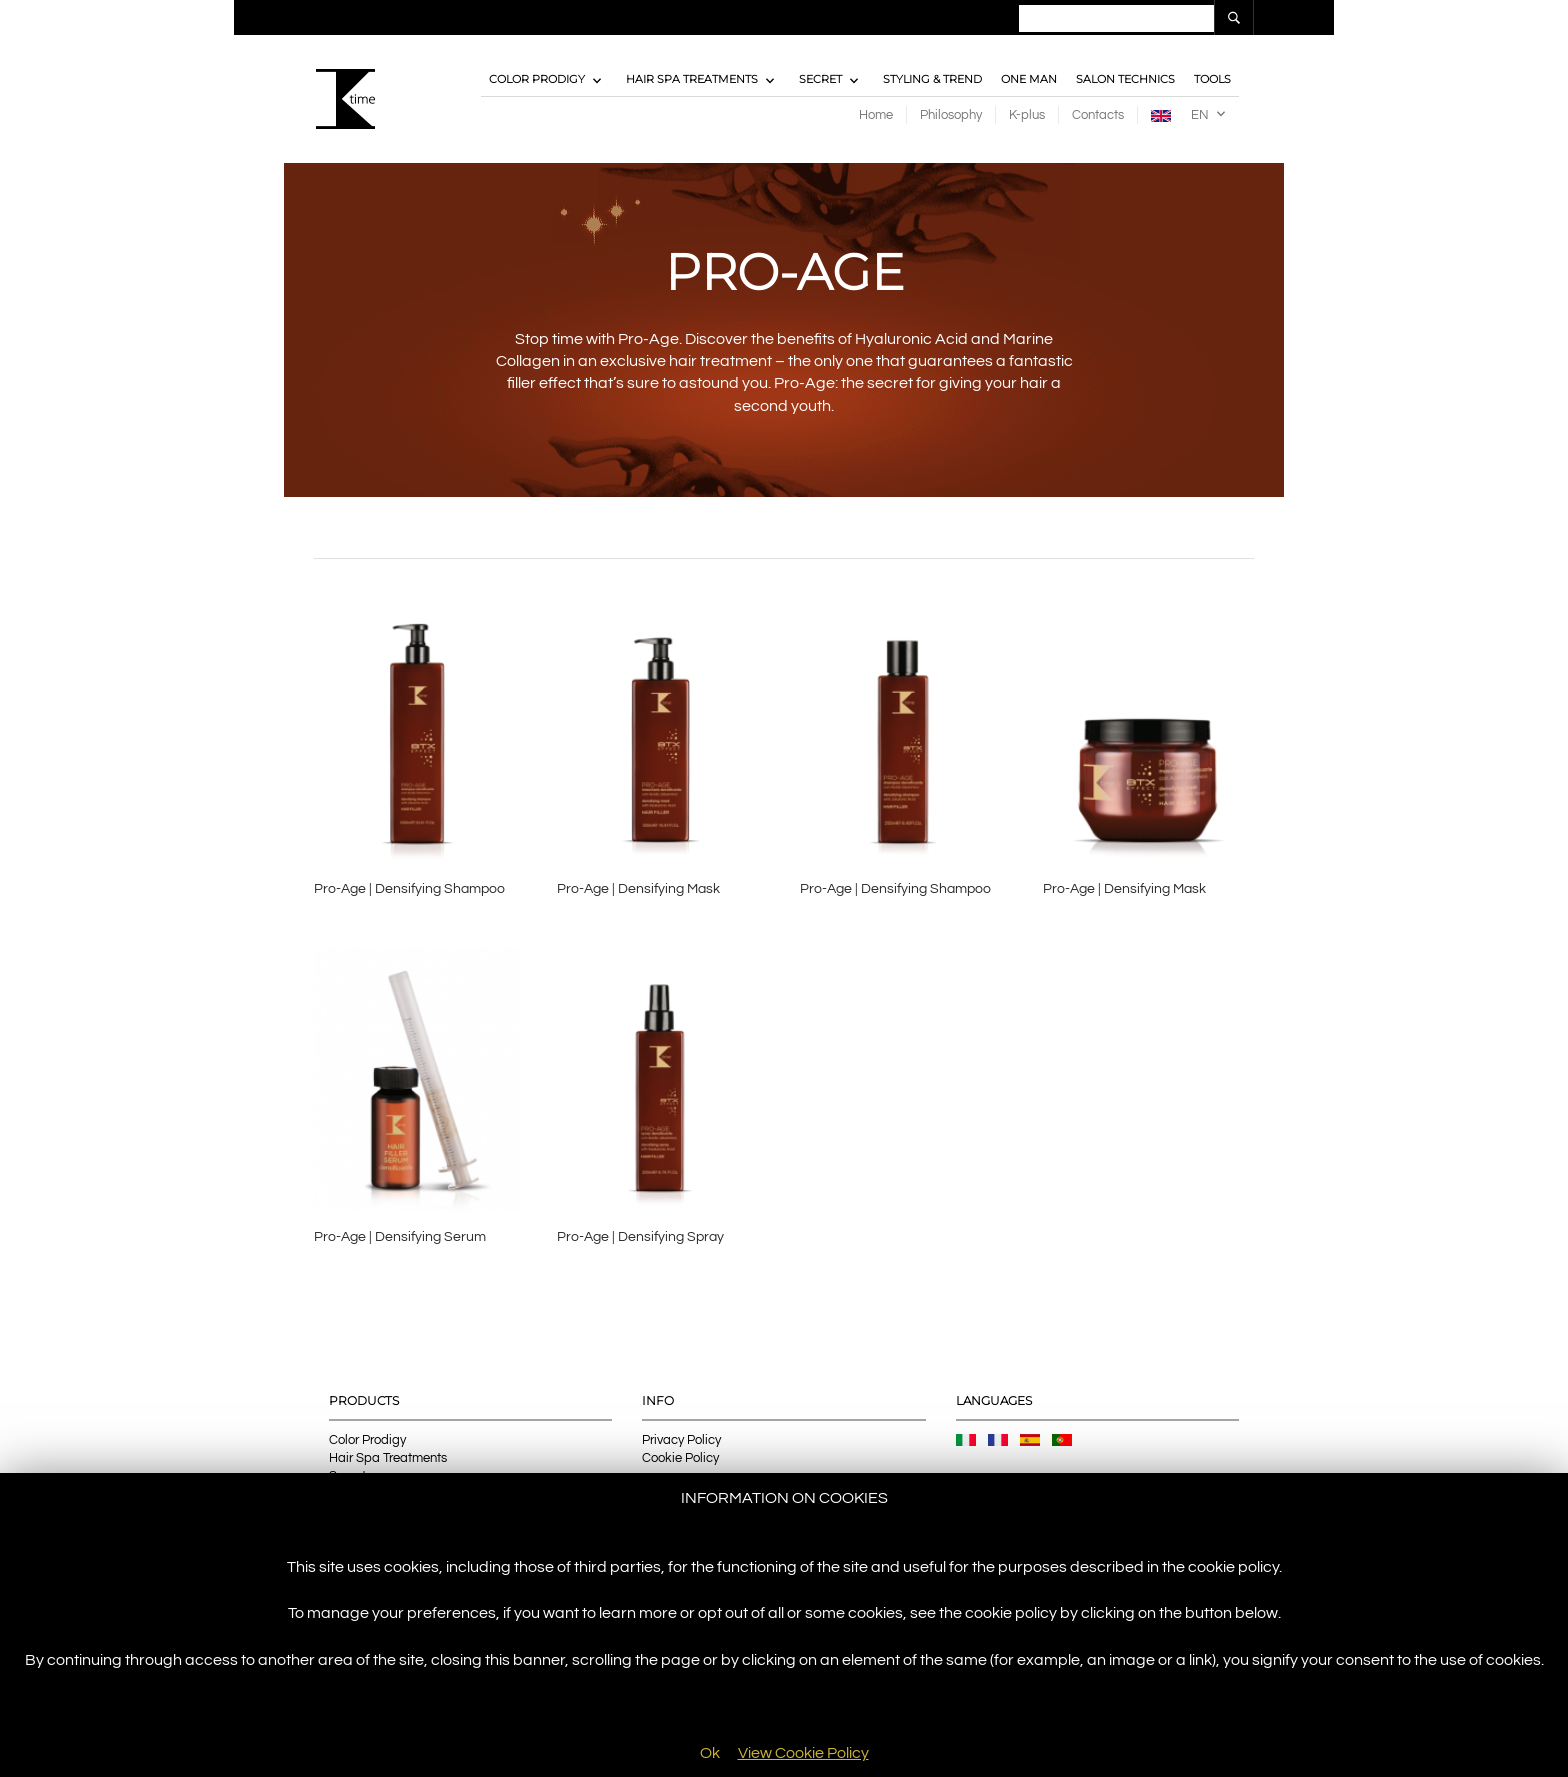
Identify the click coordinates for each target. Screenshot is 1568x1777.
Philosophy (951, 115)
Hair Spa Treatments (692, 80)
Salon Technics (1125, 80)
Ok (710, 1753)
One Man (1029, 80)
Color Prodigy (537, 80)
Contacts (1098, 115)
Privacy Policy (681, 1441)
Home (876, 115)
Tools (1212, 80)
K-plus (1027, 115)
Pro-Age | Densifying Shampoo (409, 890)
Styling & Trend (932, 80)
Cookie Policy (680, 1459)
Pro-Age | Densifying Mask (638, 890)
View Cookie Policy (803, 1753)
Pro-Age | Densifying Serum (400, 1238)
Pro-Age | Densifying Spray (640, 1238)
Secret (820, 80)
